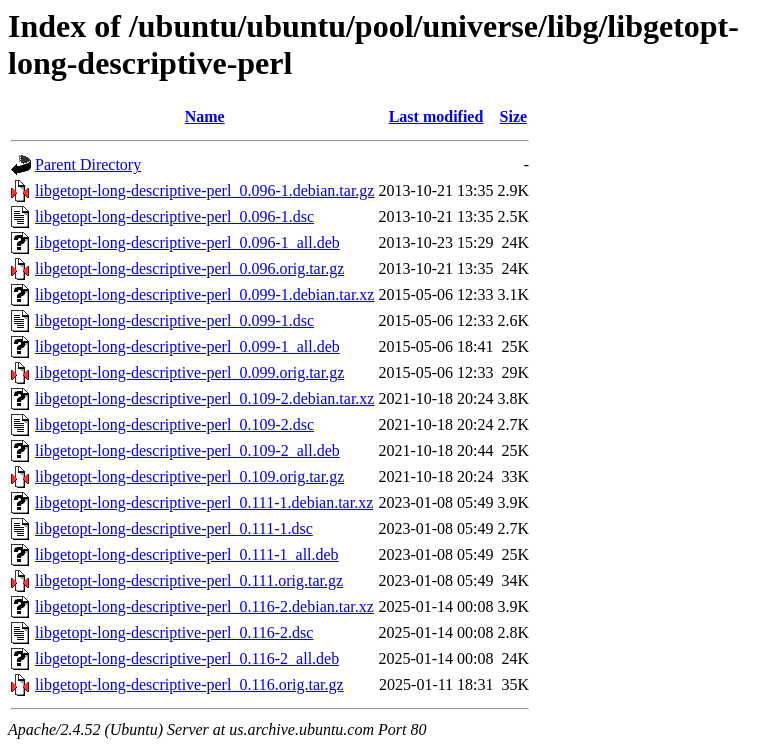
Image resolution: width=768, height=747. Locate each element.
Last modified (436, 116)
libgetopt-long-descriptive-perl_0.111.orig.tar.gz (189, 580)
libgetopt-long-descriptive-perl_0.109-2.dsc (174, 424)
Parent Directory (88, 164)
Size (514, 116)
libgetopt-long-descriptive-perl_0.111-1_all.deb (187, 554)
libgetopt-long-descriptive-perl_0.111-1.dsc (174, 528)
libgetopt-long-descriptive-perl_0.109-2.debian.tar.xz (204, 398)
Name (205, 116)
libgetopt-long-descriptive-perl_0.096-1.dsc (174, 216)
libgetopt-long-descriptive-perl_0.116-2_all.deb (187, 658)
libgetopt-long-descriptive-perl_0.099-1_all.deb (187, 346)
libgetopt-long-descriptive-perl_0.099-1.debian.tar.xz (204, 294)
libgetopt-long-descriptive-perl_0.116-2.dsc (174, 632)
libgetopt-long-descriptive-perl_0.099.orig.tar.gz (189, 372)
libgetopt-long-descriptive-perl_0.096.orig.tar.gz (189, 268)
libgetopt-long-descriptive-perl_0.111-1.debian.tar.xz (204, 502)
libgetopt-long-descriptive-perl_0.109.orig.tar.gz (189, 476)
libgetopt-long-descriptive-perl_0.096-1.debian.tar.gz (204, 190)
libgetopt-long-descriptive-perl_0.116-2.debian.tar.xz (204, 606)
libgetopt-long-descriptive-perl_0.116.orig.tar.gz (189, 684)
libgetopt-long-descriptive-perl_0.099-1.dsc (174, 320)
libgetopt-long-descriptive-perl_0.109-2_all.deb (187, 450)
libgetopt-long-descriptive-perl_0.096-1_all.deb (187, 242)
